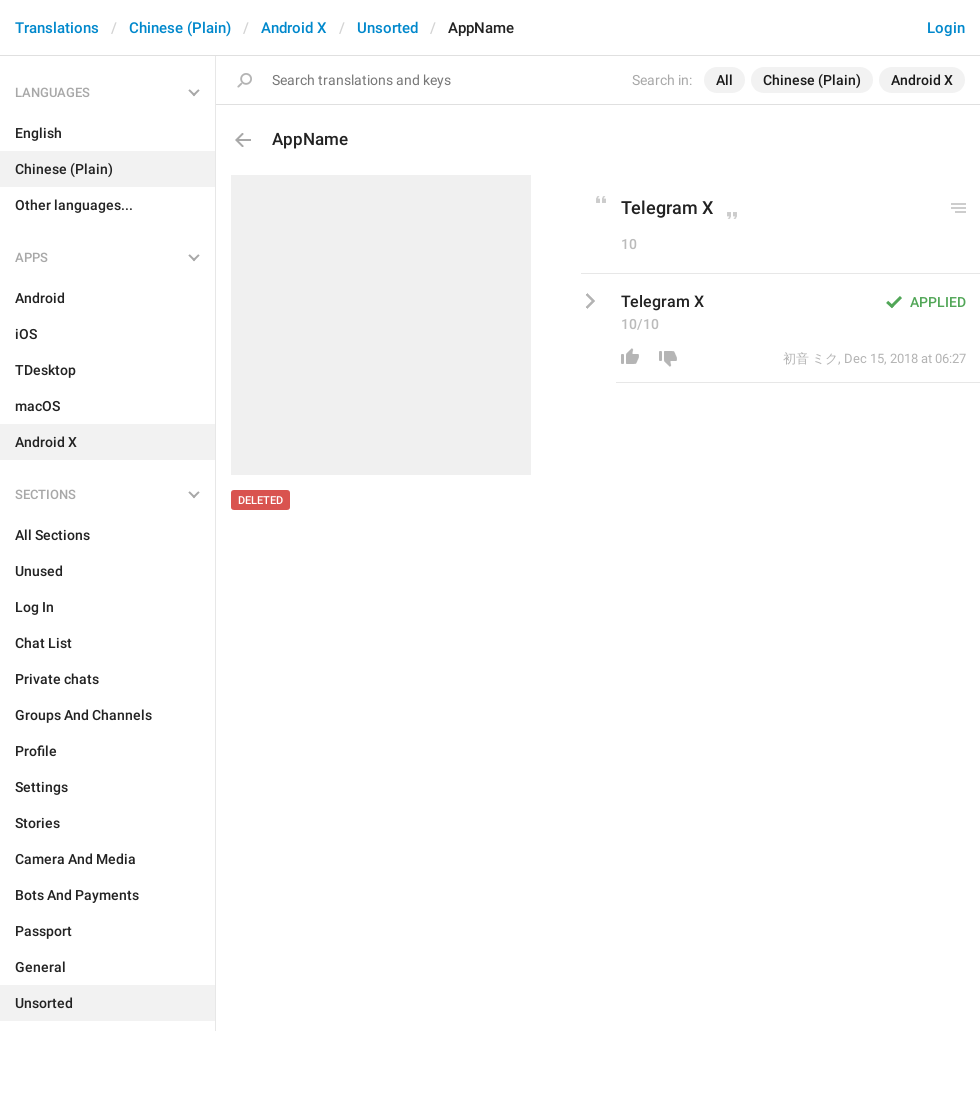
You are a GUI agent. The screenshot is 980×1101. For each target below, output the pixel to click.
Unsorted (387, 28)
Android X (294, 28)
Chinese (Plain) (180, 28)
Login (946, 28)
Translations (57, 28)
